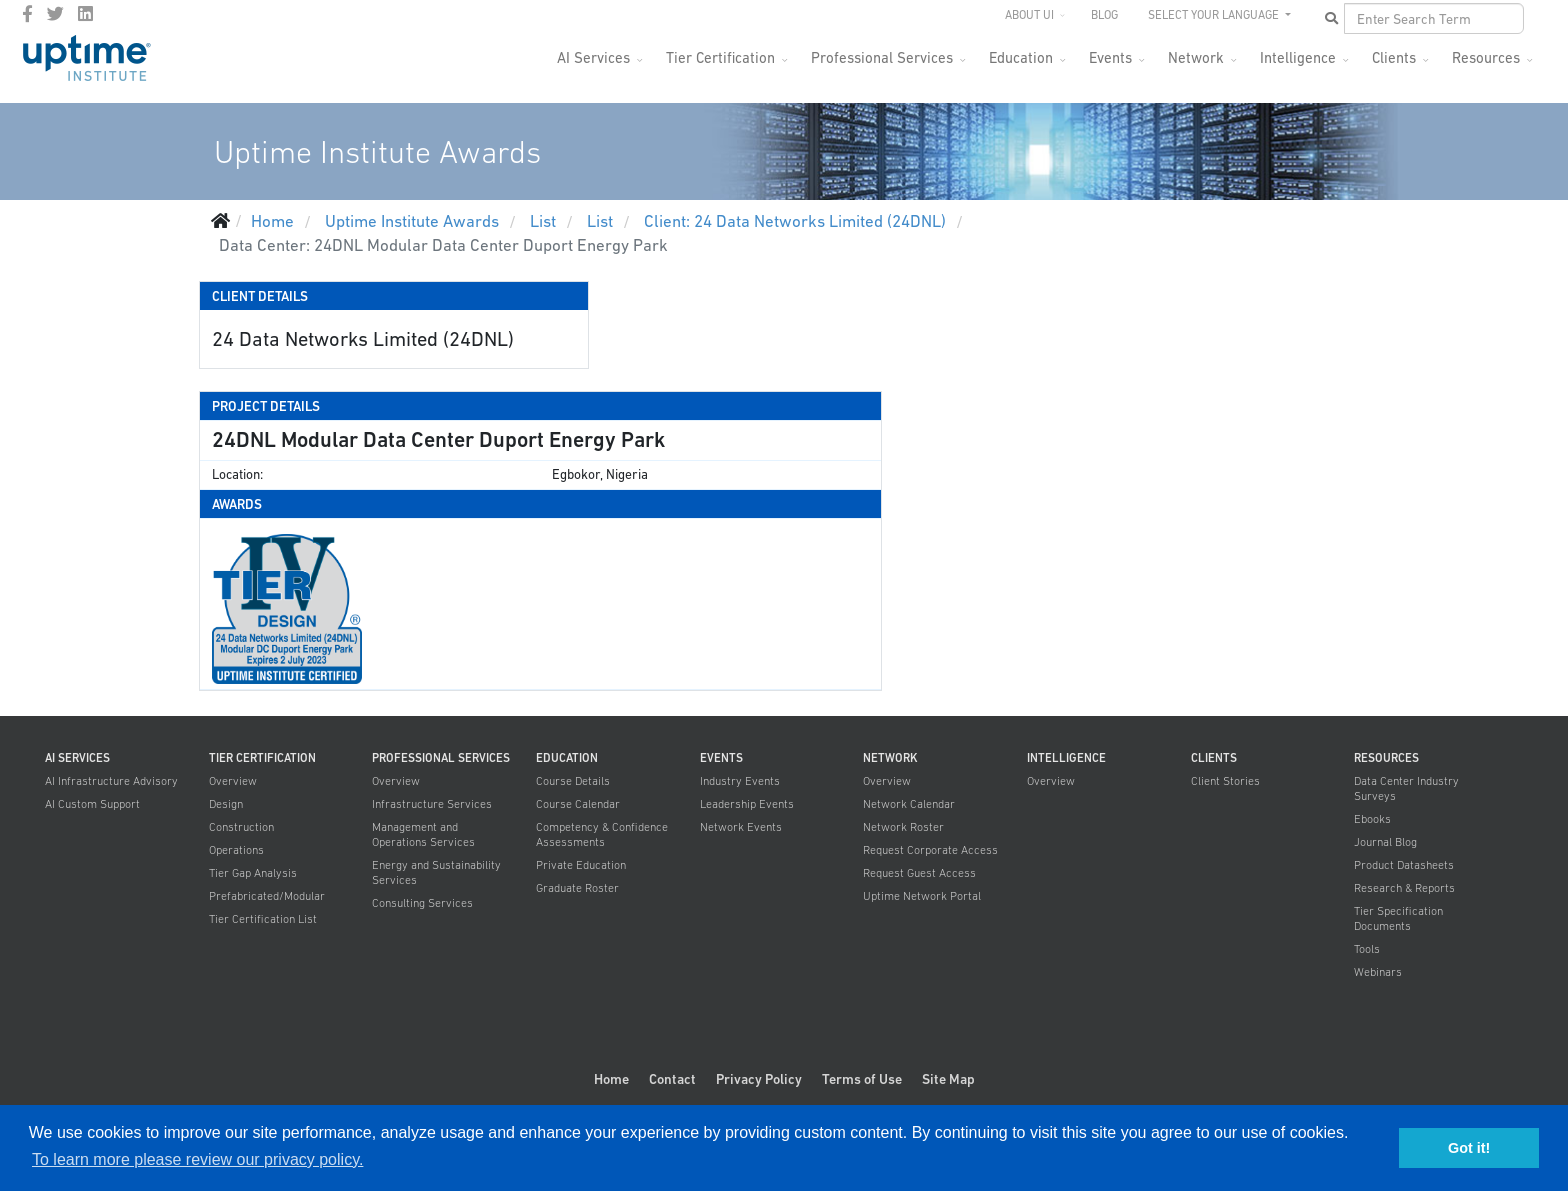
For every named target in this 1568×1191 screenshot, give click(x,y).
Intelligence (1298, 57)
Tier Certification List (263, 919)
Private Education (581, 865)
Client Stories (1225, 781)
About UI (1029, 15)
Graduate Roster (577, 888)
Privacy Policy (759, 1079)
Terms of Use (862, 1079)
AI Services (593, 57)
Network (1196, 57)
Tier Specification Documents (1398, 918)
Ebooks (1372, 819)
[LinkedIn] (85, 14)
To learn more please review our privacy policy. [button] (197, 1159)
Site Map (948, 1079)
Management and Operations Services (423, 834)
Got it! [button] (1469, 1148)
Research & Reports (1404, 888)
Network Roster (903, 827)
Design (226, 804)
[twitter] (55, 14)
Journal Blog (1385, 842)
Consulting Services (422, 903)
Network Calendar (909, 804)
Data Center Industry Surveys (1406, 788)
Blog (1104, 15)
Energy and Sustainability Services (436, 872)
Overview (233, 781)
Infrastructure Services (432, 804)
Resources (1486, 57)
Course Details (573, 781)
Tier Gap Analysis (253, 873)
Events (1110, 57)
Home (611, 1079)
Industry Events (740, 781)
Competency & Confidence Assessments (602, 834)
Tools (1367, 949)
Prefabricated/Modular (267, 896)
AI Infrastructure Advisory (111, 781)
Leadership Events (747, 804)
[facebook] (27, 14)
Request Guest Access (919, 873)
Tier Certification (720, 57)
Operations (236, 850)
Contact (672, 1079)
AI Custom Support (92, 804)
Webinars (1378, 972)
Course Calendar (578, 804)
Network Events (741, 827)
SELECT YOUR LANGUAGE (1215, 15)
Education (1021, 57)
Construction (241, 827)
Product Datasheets (1404, 865)
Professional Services (882, 57)
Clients (1394, 57)
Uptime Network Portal (922, 896)
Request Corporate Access (930, 850)
